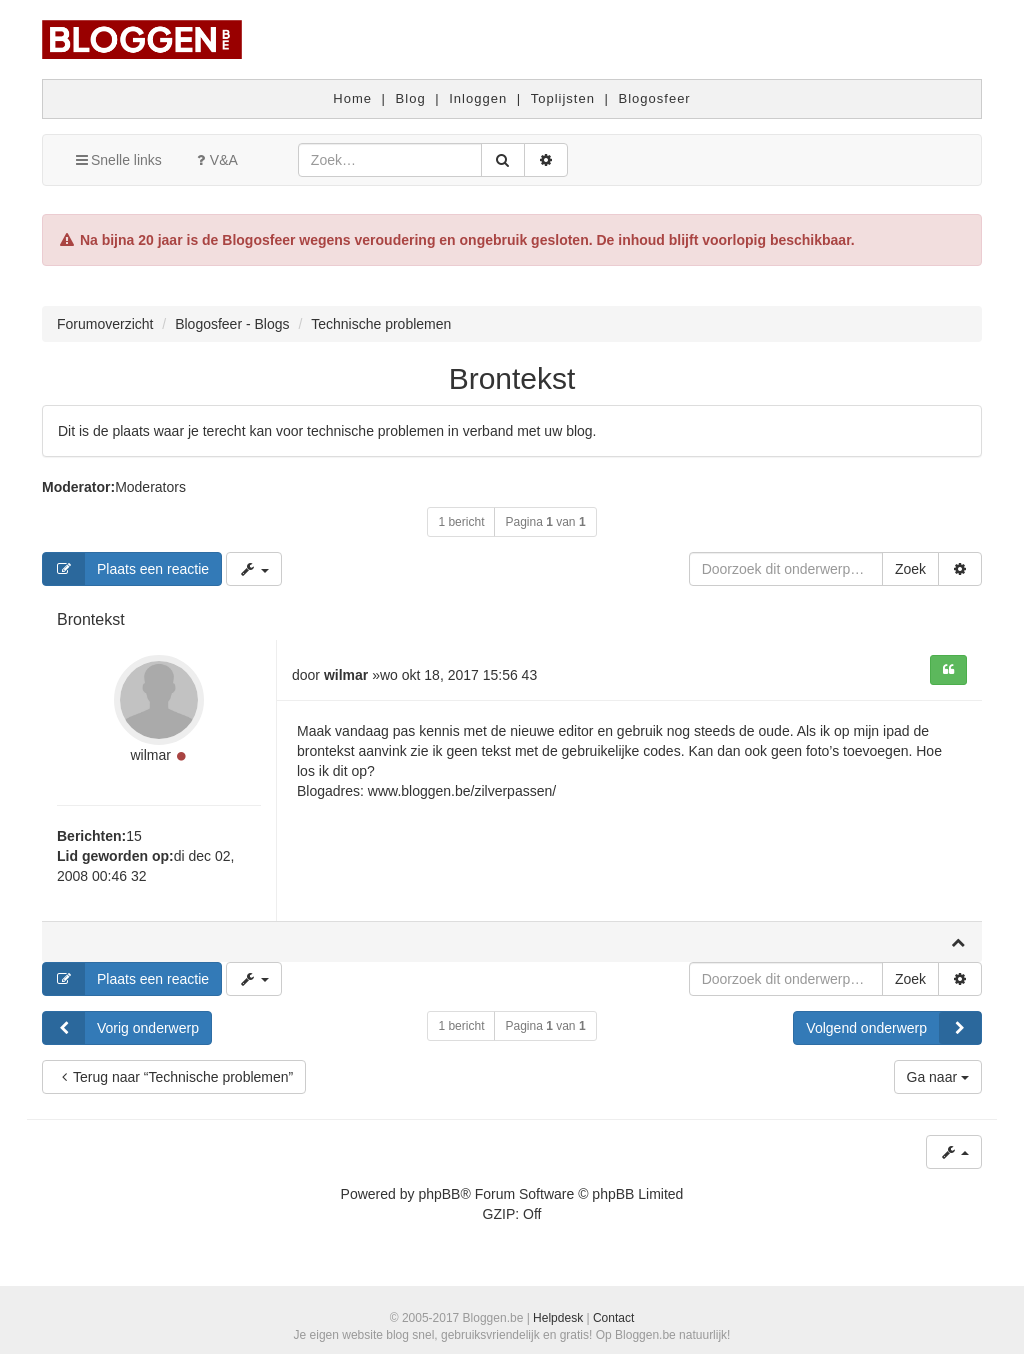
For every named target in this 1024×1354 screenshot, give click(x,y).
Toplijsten (563, 98)
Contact (613, 1318)
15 (134, 836)
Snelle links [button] (117, 160)
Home (352, 98)
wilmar (150, 755)
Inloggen (478, 98)
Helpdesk (558, 1318)
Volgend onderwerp (893, 1028)
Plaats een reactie (126, 569)
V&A (215, 160)
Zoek (910, 569)
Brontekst (512, 378)
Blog (411, 98)
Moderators (150, 487)
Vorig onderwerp (121, 1028)
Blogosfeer (655, 98)
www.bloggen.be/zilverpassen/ (462, 791)
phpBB (439, 1194)
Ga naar (938, 1077)
